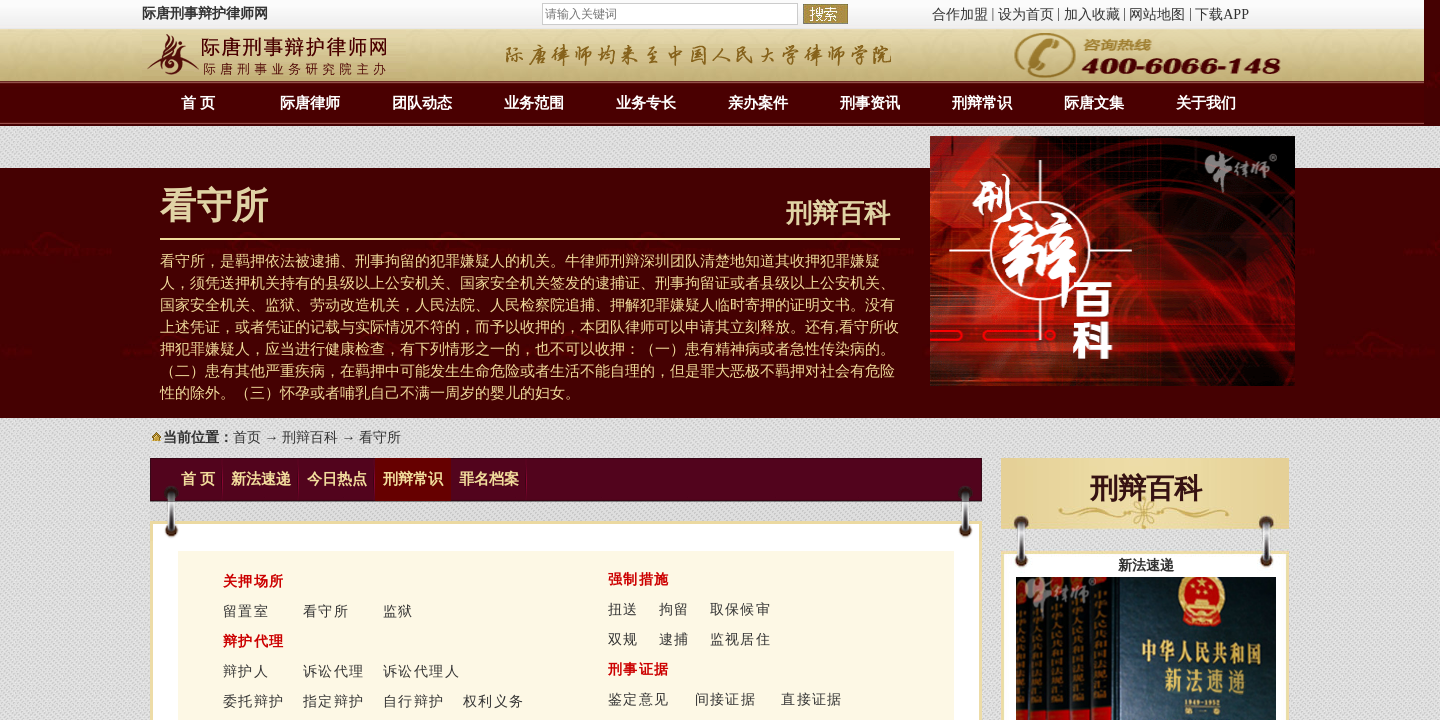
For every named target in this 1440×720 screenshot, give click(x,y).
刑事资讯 (870, 103)
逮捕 (674, 639)
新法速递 (261, 479)
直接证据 (812, 699)
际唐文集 (1094, 103)
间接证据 (726, 699)
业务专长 (646, 103)
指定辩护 (334, 701)
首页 (247, 437)
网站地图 (1157, 14)
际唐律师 (310, 103)
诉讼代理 (334, 671)
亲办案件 (758, 103)
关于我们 (1206, 103)
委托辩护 (254, 701)
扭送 (623, 609)
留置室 (246, 611)
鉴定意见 (639, 699)
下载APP (1222, 14)
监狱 (398, 611)
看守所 (326, 611)
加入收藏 (1092, 14)
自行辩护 (414, 701)
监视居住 (741, 639)
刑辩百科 (310, 437)
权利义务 (494, 701)
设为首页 (1026, 14)
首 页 (198, 103)
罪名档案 (489, 479)
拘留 (674, 609)
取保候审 (741, 609)
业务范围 (534, 103)
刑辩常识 (982, 103)
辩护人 (246, 671)
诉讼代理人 (421, 671)
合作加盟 (960, 14)
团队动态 (422, 103)
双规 (623, 639)
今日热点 (337, 479)
